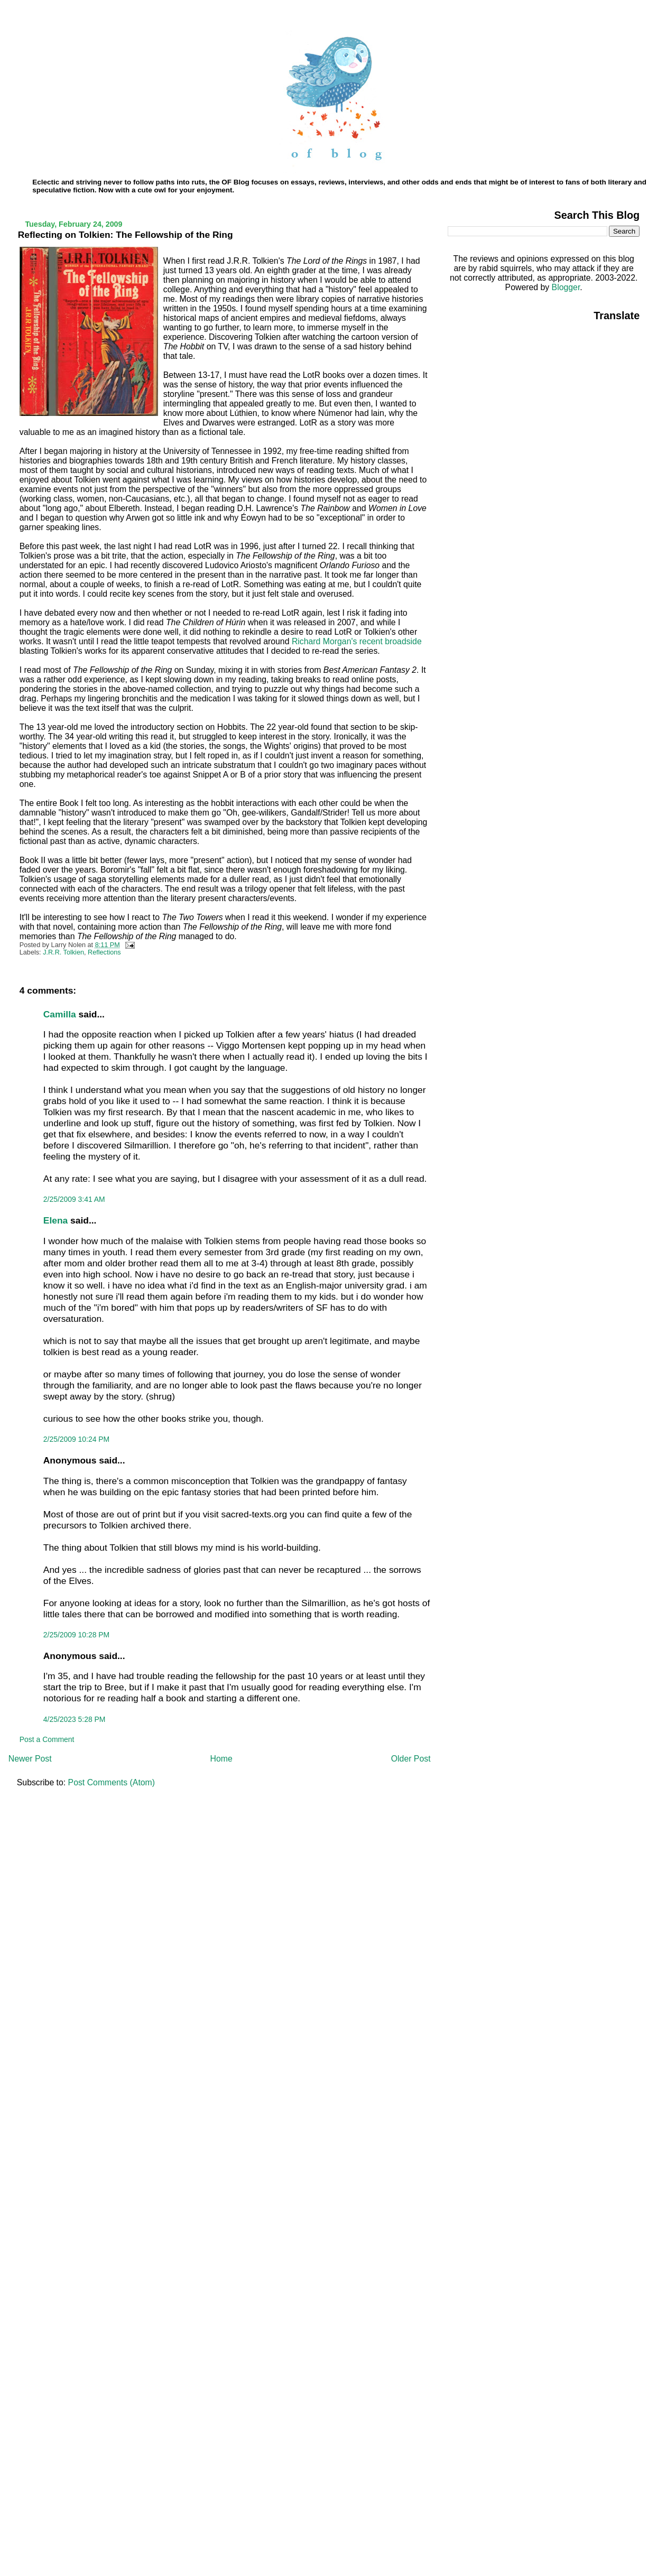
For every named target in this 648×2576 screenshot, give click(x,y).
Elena (55, 1220)
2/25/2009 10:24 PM (76, 1439)
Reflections (104, 952)
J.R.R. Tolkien (63, 952)
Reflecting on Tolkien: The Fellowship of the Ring (125, 234)
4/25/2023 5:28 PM (74, 1719)
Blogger (566, 287)
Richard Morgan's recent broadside (357, 641)
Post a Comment (47, 1739)
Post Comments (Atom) (111, 1782)
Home (221, 1758)
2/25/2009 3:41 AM (74, 1199)
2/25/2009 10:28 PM (76, 1634)
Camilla (59, 1014)
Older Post (411, 1758)
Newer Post (30, 1758)
